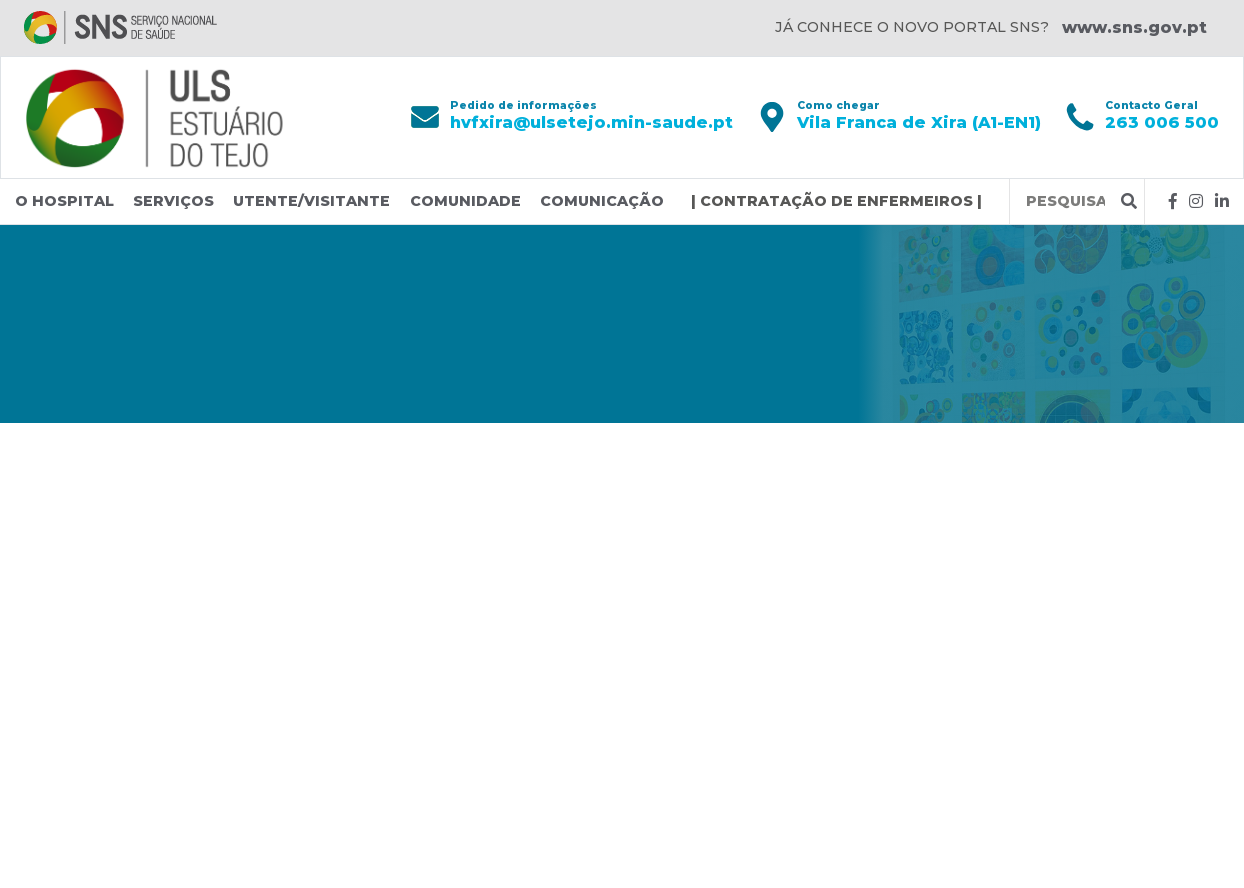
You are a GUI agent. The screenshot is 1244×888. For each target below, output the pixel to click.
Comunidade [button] (465, 201)
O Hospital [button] (64, 201)
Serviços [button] (173, 201)
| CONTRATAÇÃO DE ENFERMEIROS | (836, 201)
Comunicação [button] (602, 201)
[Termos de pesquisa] (1065, 201)
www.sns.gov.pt (1134, 27)
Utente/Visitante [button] (311, 201)
